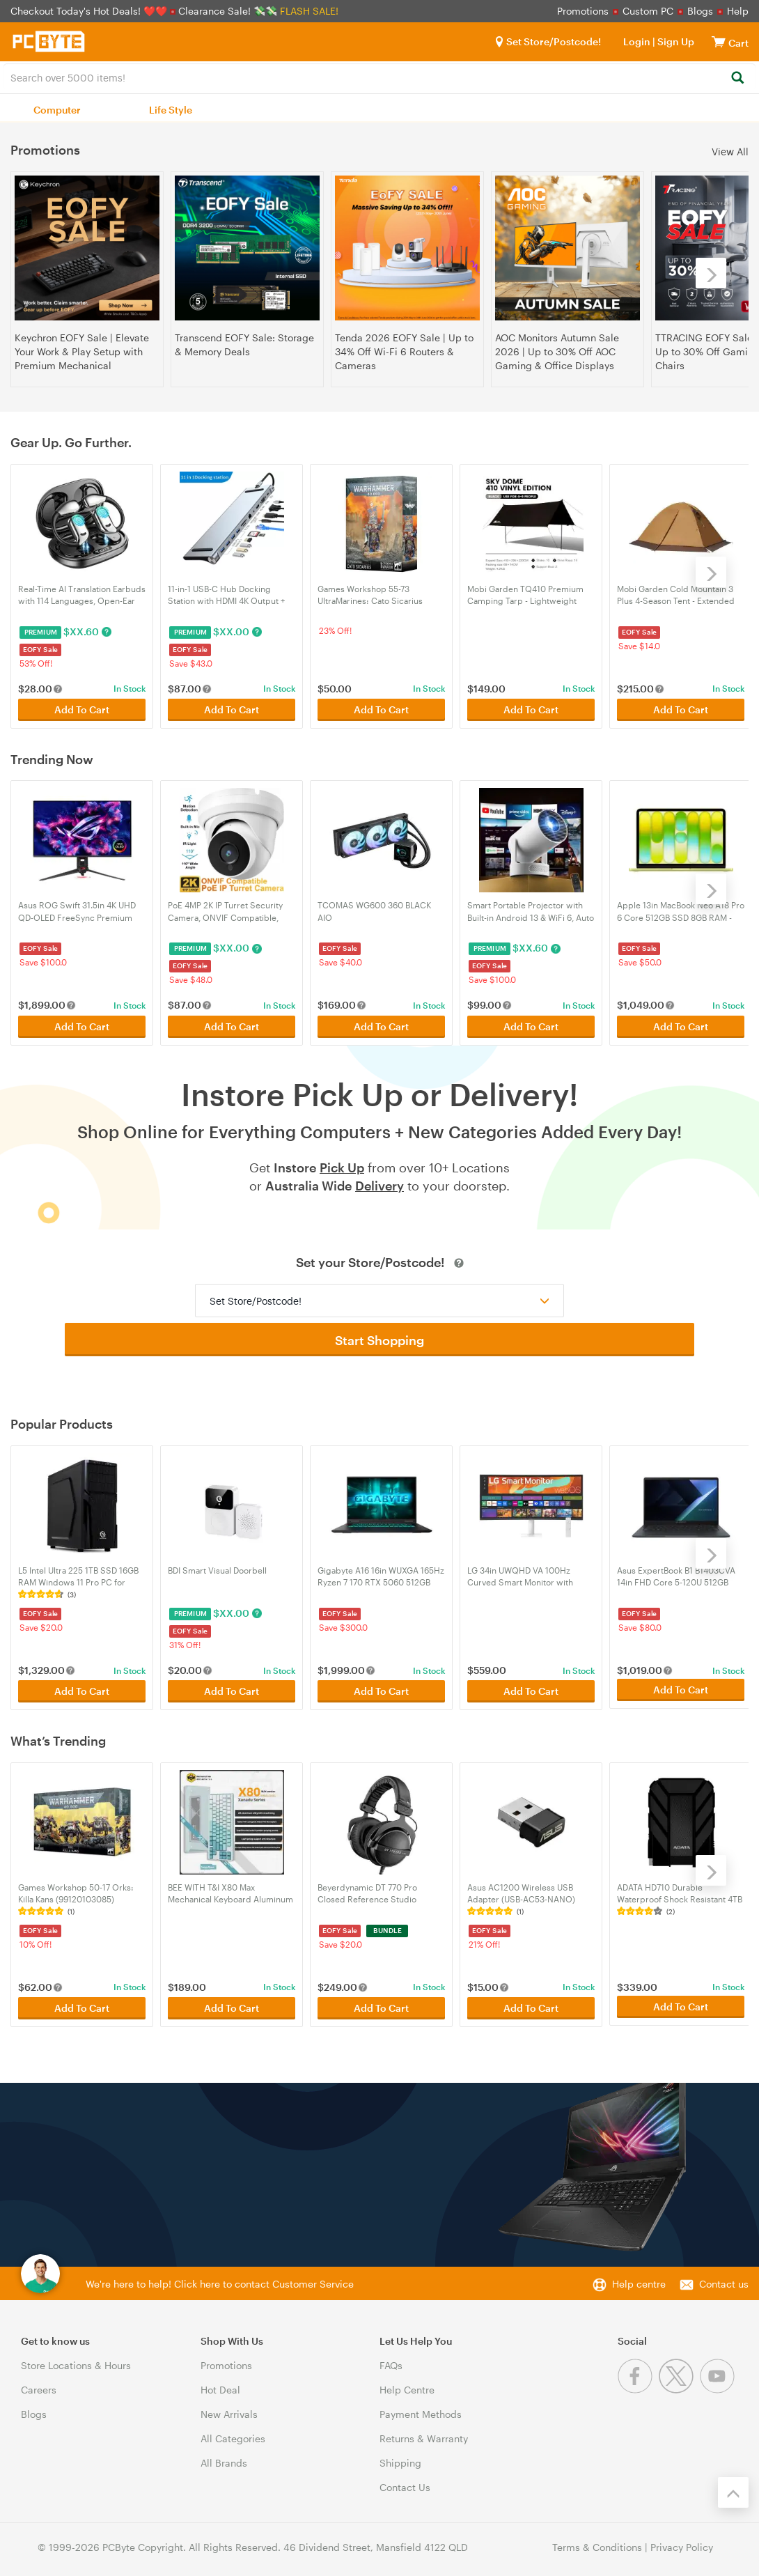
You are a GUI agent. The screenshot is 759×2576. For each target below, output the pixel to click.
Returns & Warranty (424, 2432)
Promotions (583, 11)
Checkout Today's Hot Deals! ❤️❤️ (90, 11)
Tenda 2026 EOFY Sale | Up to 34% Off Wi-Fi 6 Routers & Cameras (404, 351)
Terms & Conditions (597, 2541)
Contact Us (405, 2481)
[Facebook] (638, 2383)
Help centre (639, 2277)
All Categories (233, 2432)
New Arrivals (229, 2408)
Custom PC (648, 11)
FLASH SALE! (309, 11)
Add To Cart (81, 708)
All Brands (224, 2456)
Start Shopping (379, 1337)
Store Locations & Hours (76, 2359)
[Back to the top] (733, 2486)
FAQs (391, 2359)
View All (730, 150)
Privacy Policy (681, 2541)
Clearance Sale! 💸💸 (227, 11)
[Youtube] (719, 2383)
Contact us (724, 2277)
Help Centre (407, 2383)
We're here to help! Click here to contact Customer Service (220, 2277)
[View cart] (719, 41)
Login (636, 41)
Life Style (170, 110)
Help (738, 11)
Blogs (700, 11)
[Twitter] (679, 2383)
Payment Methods (421, 2408)
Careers (38, 2383)
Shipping (400, 2456)
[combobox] (379, 76)
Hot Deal (220, 2383)
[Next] (711, 273)
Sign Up (674, 41)
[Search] (737, 78)
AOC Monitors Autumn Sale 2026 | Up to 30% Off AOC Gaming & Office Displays (557, 351)
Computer (57, 110)
